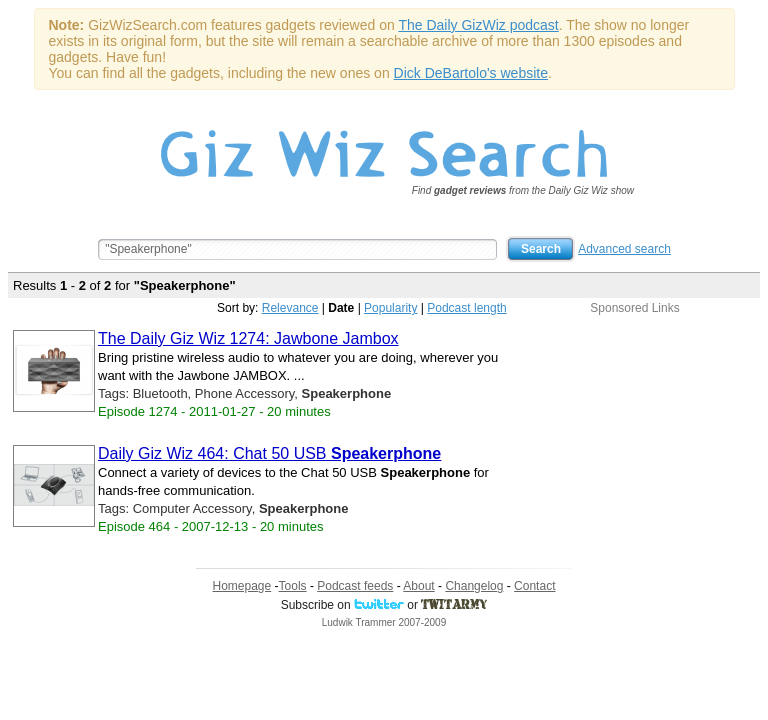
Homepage (242, 586)
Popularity (390, 308)
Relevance (290, 308)
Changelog (474, 586)
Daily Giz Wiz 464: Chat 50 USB (269, 453)
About (418, 586)
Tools (293, 586)
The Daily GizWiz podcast (478, 25)
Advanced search (624, 249)
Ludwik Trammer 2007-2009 (384, 622)
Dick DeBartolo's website (471, 73)
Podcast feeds (355, 586)
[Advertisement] (635, 440)
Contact (534, 586)
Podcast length (466, 308)
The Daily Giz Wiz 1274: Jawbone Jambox (248, 338)
